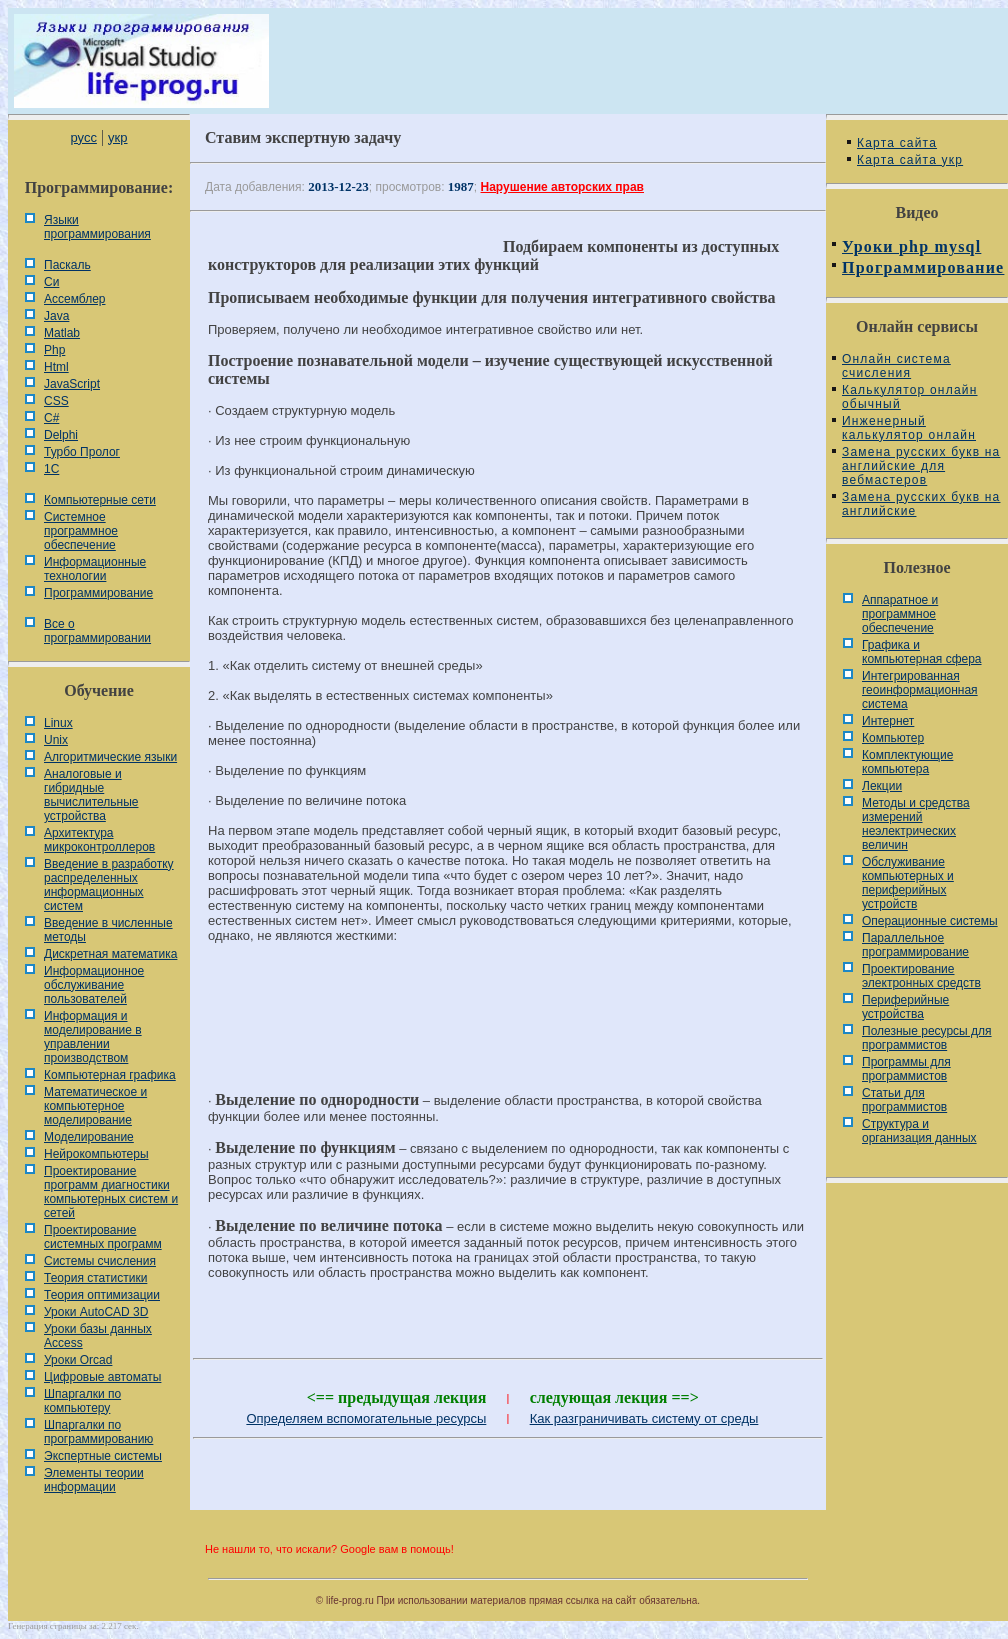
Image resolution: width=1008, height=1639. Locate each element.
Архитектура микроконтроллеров (99, 840)
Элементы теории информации (94, 1480)
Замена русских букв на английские (921, 504)
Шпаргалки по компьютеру (82, 1401)
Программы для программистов (906, 1069)
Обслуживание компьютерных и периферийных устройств (908, 883)
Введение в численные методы (108, 930)
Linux (58, 723)
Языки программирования (97, 227)
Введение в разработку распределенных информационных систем (109, 885)
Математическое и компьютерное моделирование (95, 1106)
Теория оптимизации (102, 1295)
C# (51, 418)
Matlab (62, 333)
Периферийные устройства (905, 1007)
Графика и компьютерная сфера (922, 652)
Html (56, 367)
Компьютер (893, 738)
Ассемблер (74, 299)
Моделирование (89, 1137)
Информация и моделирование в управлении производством (93, 1037)
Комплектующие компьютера (907, 762)
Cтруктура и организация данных (919, 1131)
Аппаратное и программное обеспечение (900, 614)
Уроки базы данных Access (98, 1336)
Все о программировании (97, 631)
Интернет (888, 721)
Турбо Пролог (82, 452)
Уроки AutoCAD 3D (96, 1312)
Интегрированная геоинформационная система (920, 690)
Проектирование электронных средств (921, 976)
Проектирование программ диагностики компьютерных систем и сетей (111, 1192)
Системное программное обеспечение (81, 531)
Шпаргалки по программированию (98, 1432)
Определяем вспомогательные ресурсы (366, 1418)
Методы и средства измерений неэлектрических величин (916, 824)
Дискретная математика (110, 954)
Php (54, 350)
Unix (56, 740)
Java (56, 316)
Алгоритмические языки (110, 757)
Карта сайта (897, 143)
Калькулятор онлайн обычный (910, 397)
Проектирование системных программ (103, 1237)
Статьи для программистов (904, 1100)
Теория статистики (95, 1278)
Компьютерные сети (100, 500)
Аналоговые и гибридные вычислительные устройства (91, 795)
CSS (56, 401)
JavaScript (72, 384)
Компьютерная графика (110, 1075)
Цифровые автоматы (102, 1377)
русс (83, 137)
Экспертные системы (103, 1456)
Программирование (98, 593)
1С (51, 469)
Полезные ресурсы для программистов (927, 1038)
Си (51, 282)
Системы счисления (100, 1261)
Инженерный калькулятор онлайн (909, 428)
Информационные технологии (95, 569)
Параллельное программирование (915, 945)
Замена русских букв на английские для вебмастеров (921, 466)
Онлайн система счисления (896, 366)
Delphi (61, 435)
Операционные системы (930, 921)
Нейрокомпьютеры (96, 1154)
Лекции (882, 786)
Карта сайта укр (910, 160)
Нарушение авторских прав (562, 187)
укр (117, 137)
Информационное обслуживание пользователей (94, 985)
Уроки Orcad (78, 1360)
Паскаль (67, 265)
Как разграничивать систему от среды (644, 1418)
